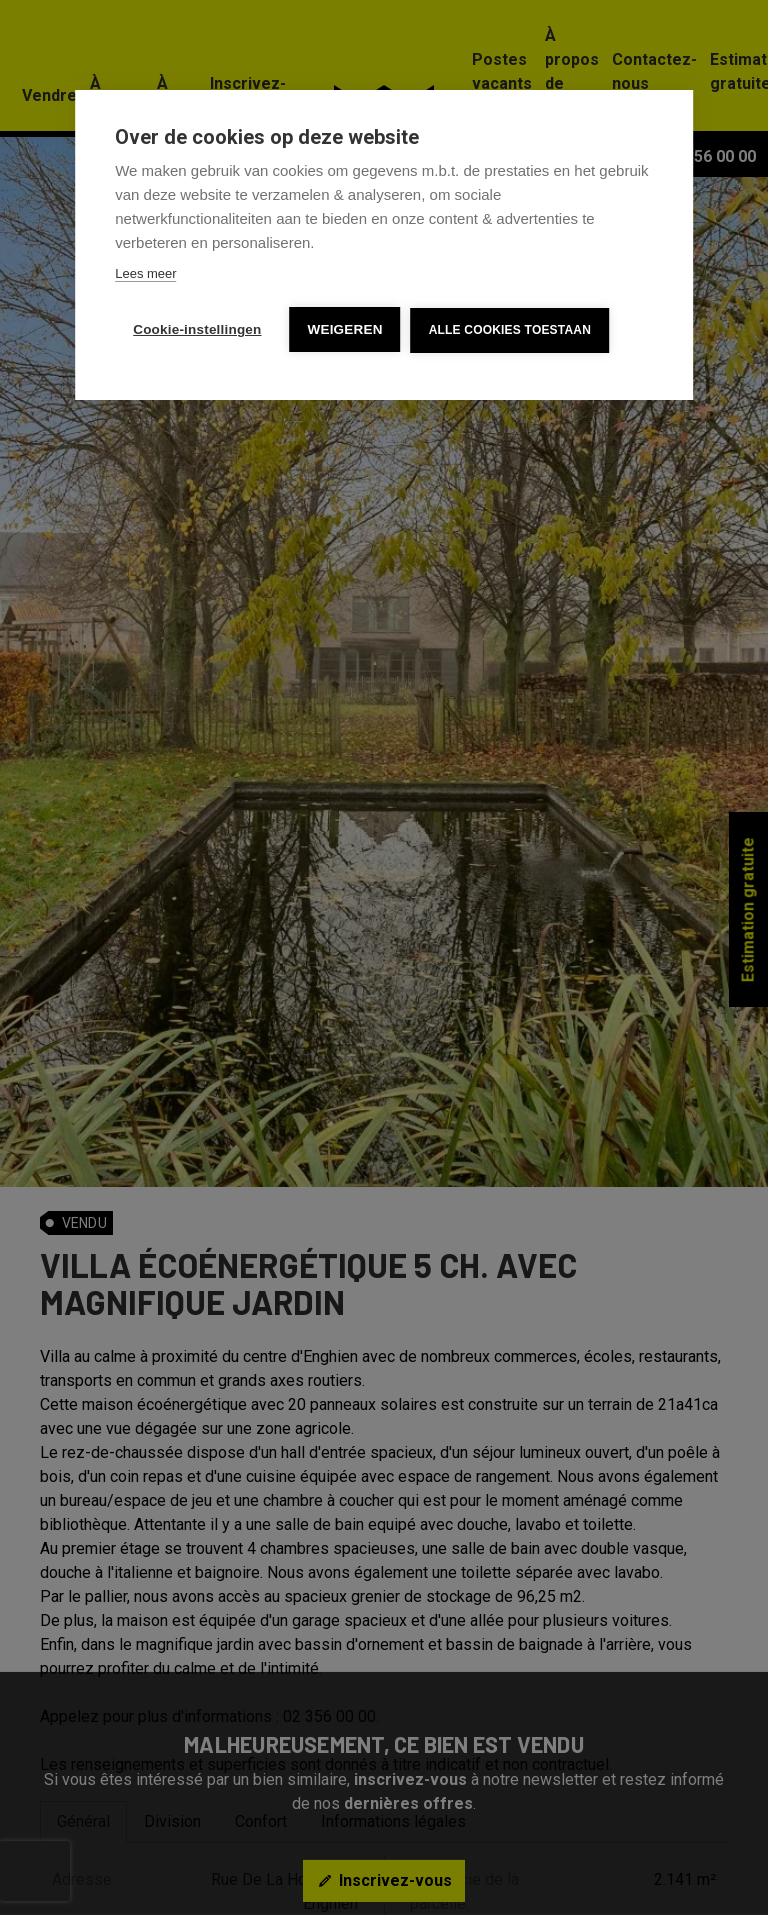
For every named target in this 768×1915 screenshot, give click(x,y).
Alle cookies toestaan (510, 330)
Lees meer (145, 273)
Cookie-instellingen (197, 329)
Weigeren (345, 329)
